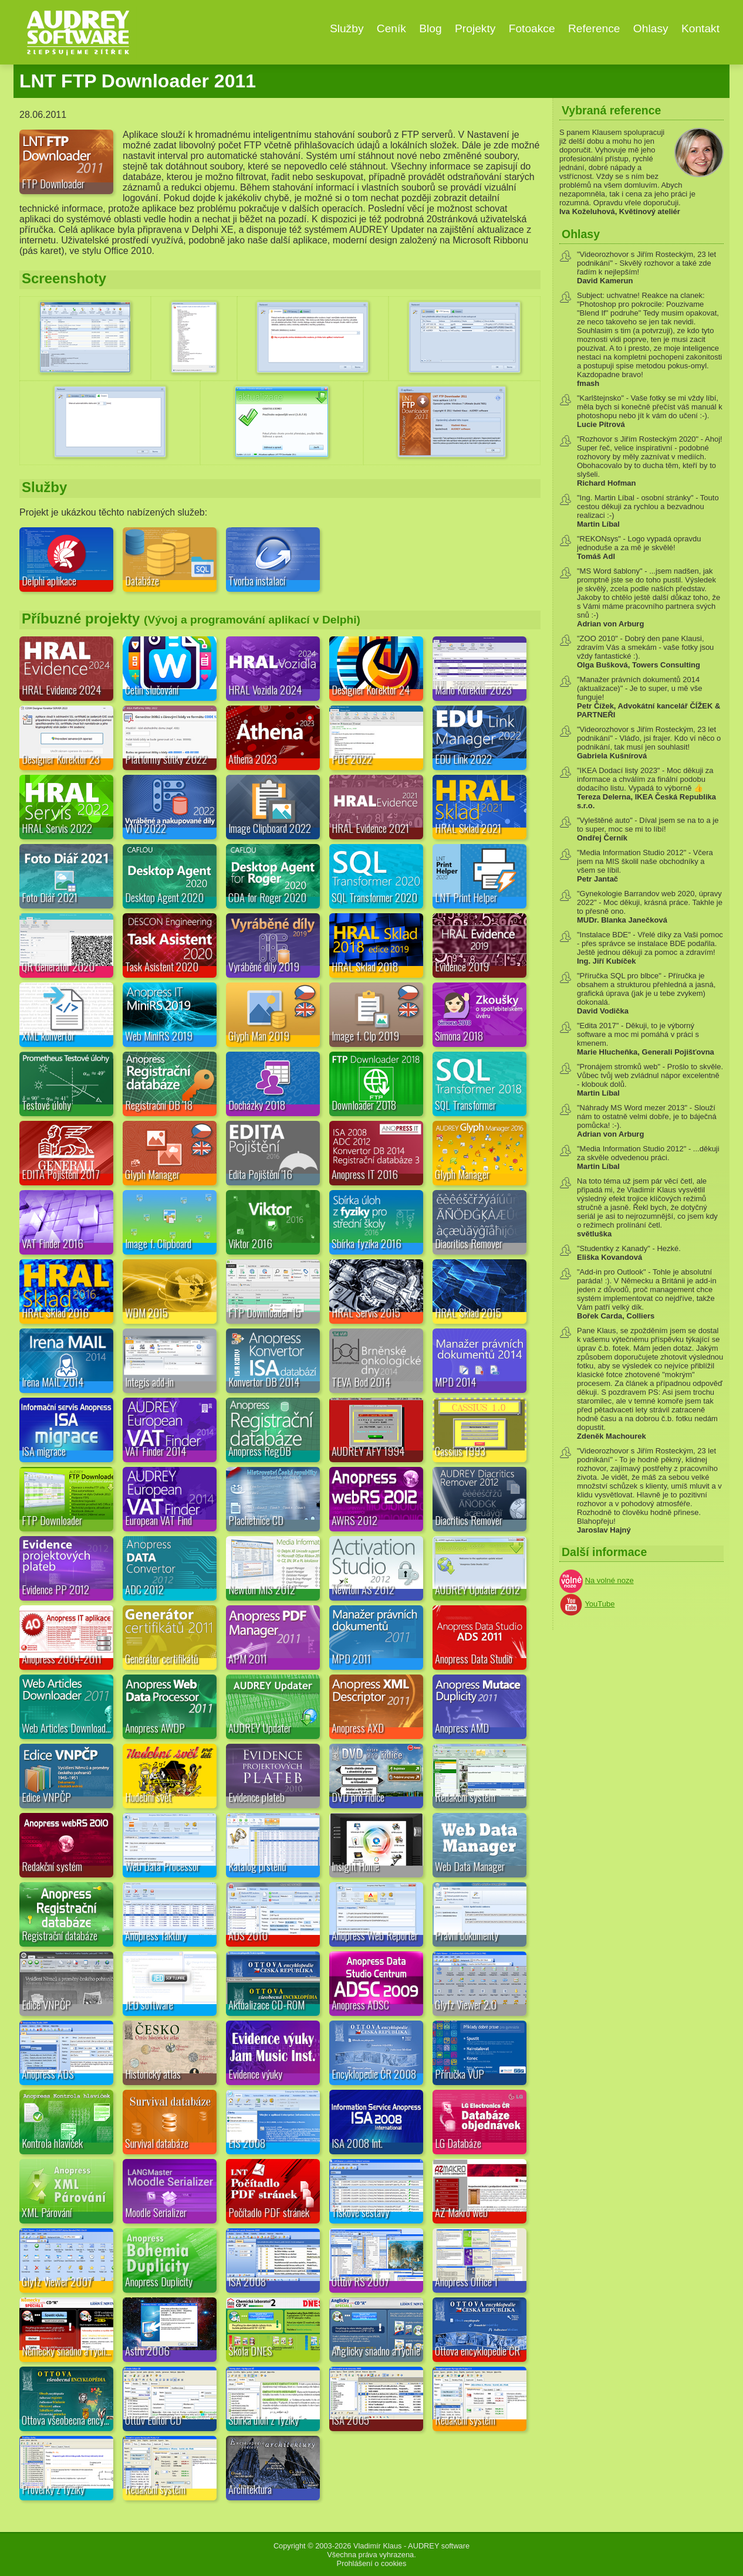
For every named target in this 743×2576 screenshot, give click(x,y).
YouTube (599, 1603)
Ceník (391, 28)
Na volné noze (609, 1580)
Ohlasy (650, 28)
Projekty (475, 28)
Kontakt (700, 28)
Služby (347, 28)
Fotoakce (532, 28)
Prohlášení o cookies (372, 2563)
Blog (430, 28)
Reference (594, 28)
